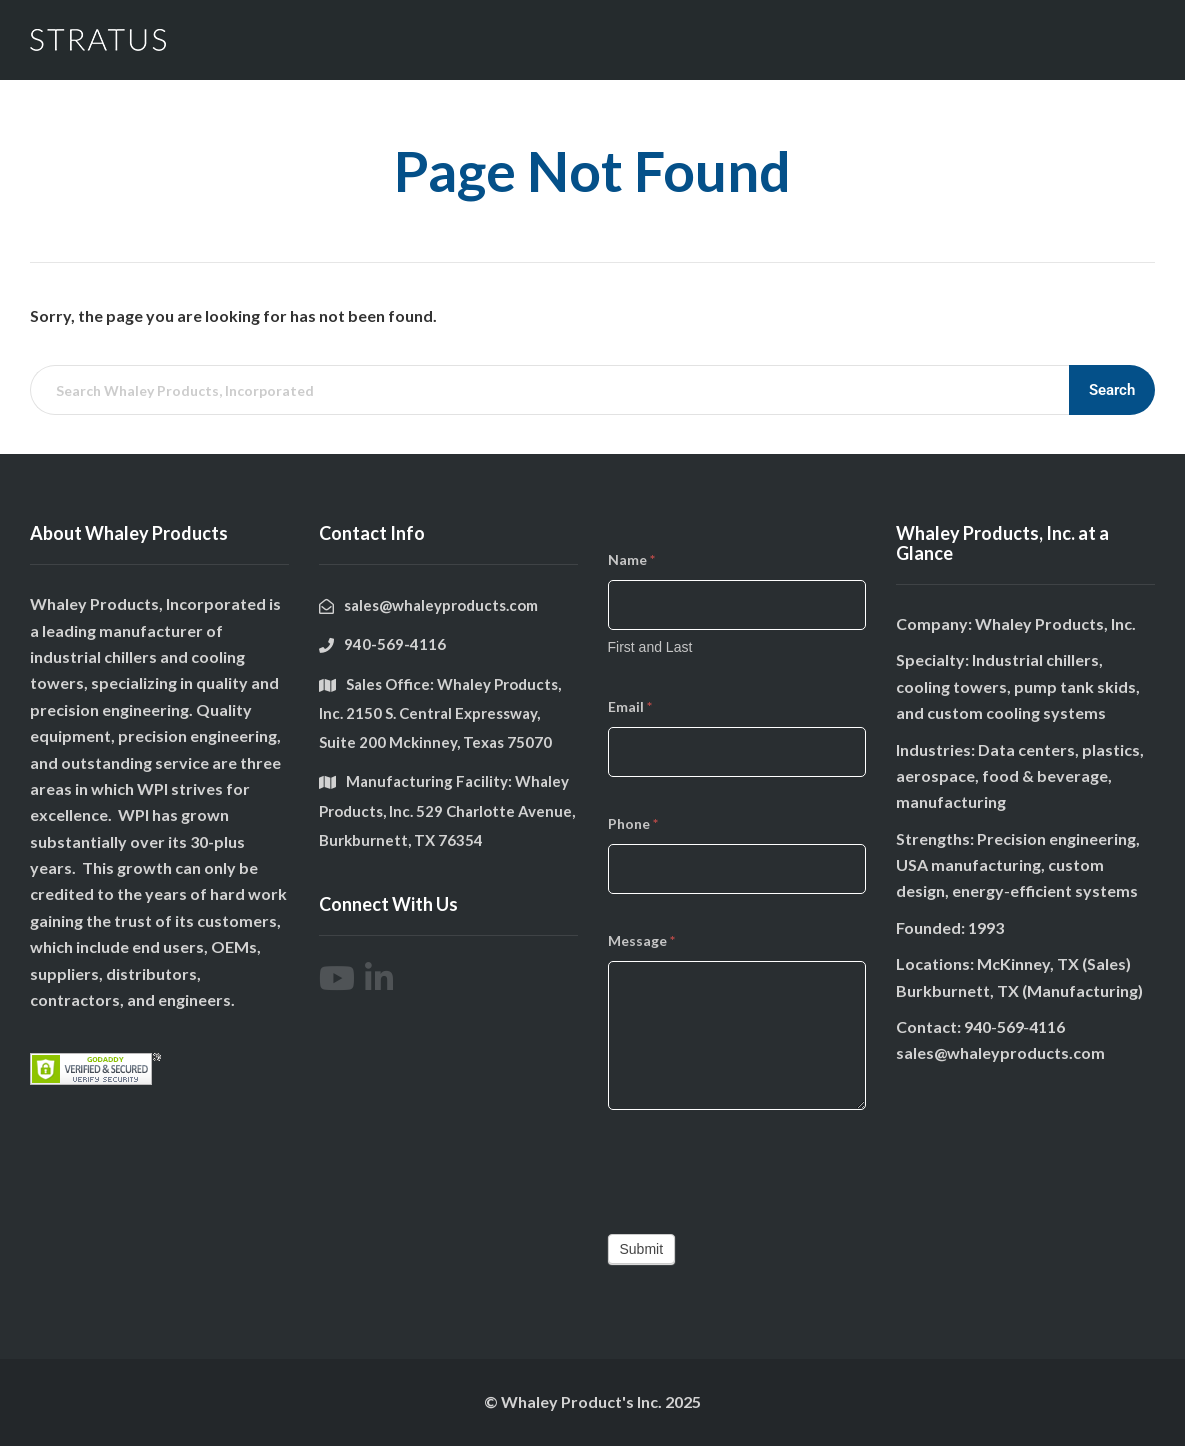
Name (631, 559)
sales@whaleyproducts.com (1000, 1052)
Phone (633, 823)
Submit (642, 1249)
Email (630, 706)
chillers (130, 656)
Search (1112, 390)
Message (641, 940)
